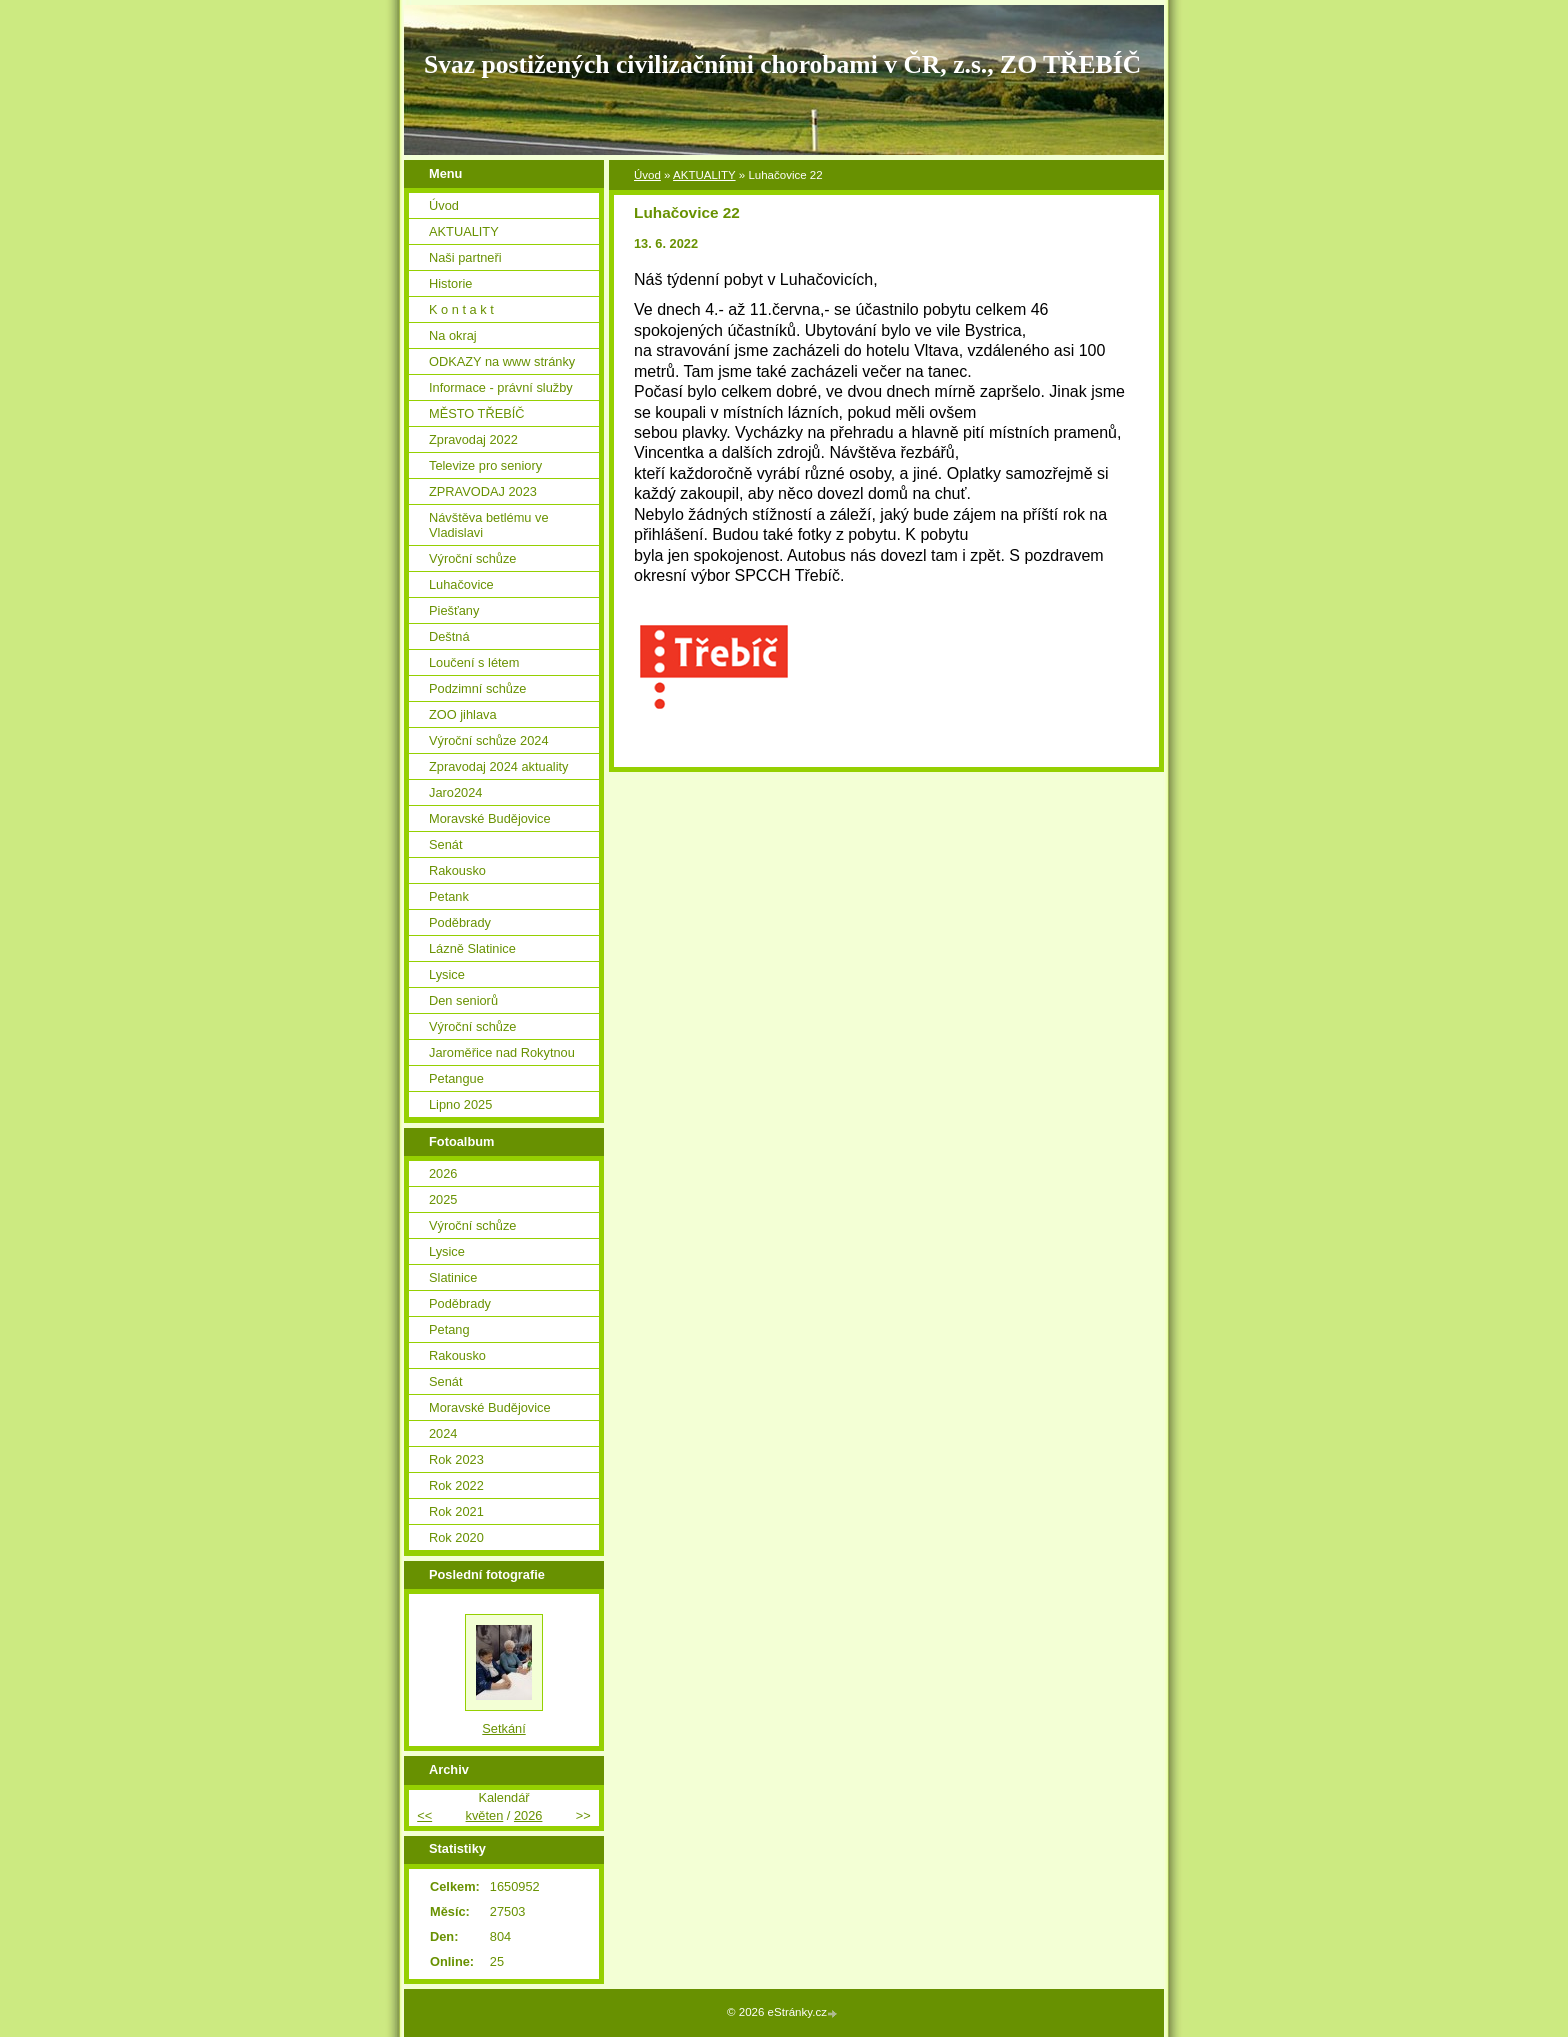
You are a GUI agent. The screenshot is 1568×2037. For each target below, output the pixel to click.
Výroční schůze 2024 (489, 740)
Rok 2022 (456, 1485)
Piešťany (454, 610)
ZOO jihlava (463, 714)
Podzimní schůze (477, 688)
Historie (450, 283)
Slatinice (453, 1277)
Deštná (449, 636)
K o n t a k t (461, 309)
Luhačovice (461, 584)
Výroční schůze (473, 558)
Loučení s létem (474, 662)
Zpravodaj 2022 (473, 439)
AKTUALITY (704, 175)
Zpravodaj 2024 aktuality (498, 766)
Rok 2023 (456, 1459)
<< (424, 1815)
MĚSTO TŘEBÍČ (477, 413)
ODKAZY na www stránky (502, 361)
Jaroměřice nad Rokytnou (502, 1052)
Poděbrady (460, 922)
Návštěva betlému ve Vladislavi (489, 525)
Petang (449, 1329)
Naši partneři (465, 257)
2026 (443, 1173)
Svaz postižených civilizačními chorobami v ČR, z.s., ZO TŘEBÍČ (782, 64)
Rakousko (457, 870)
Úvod (647, 175)
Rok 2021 (456, 1511)
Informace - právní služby (501, 387)
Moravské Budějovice (490, 818)
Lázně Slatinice (472, 948)
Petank (449, 896)
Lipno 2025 (460, 1104)
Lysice (447, 974)
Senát (445, 844)
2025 (443, 1199)
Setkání (503, 1728)
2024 (443, 1433)
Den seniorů (463, 1000)
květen (485, 1815)
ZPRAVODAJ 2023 (483, 491)
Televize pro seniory (485, 465)
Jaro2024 (455, 792)
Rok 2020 (456, 1537)
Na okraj (453, 335)
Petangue (456, 1078)
